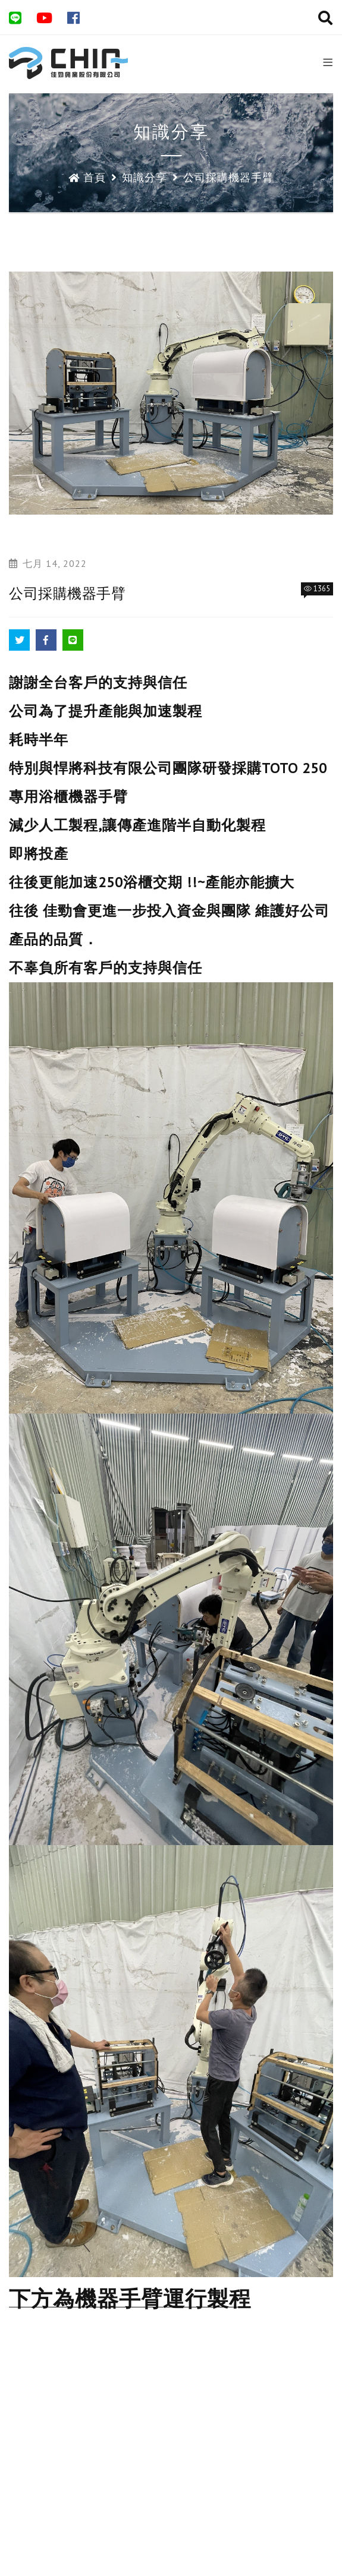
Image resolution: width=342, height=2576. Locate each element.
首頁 (87, 177)
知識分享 (144, 177)
